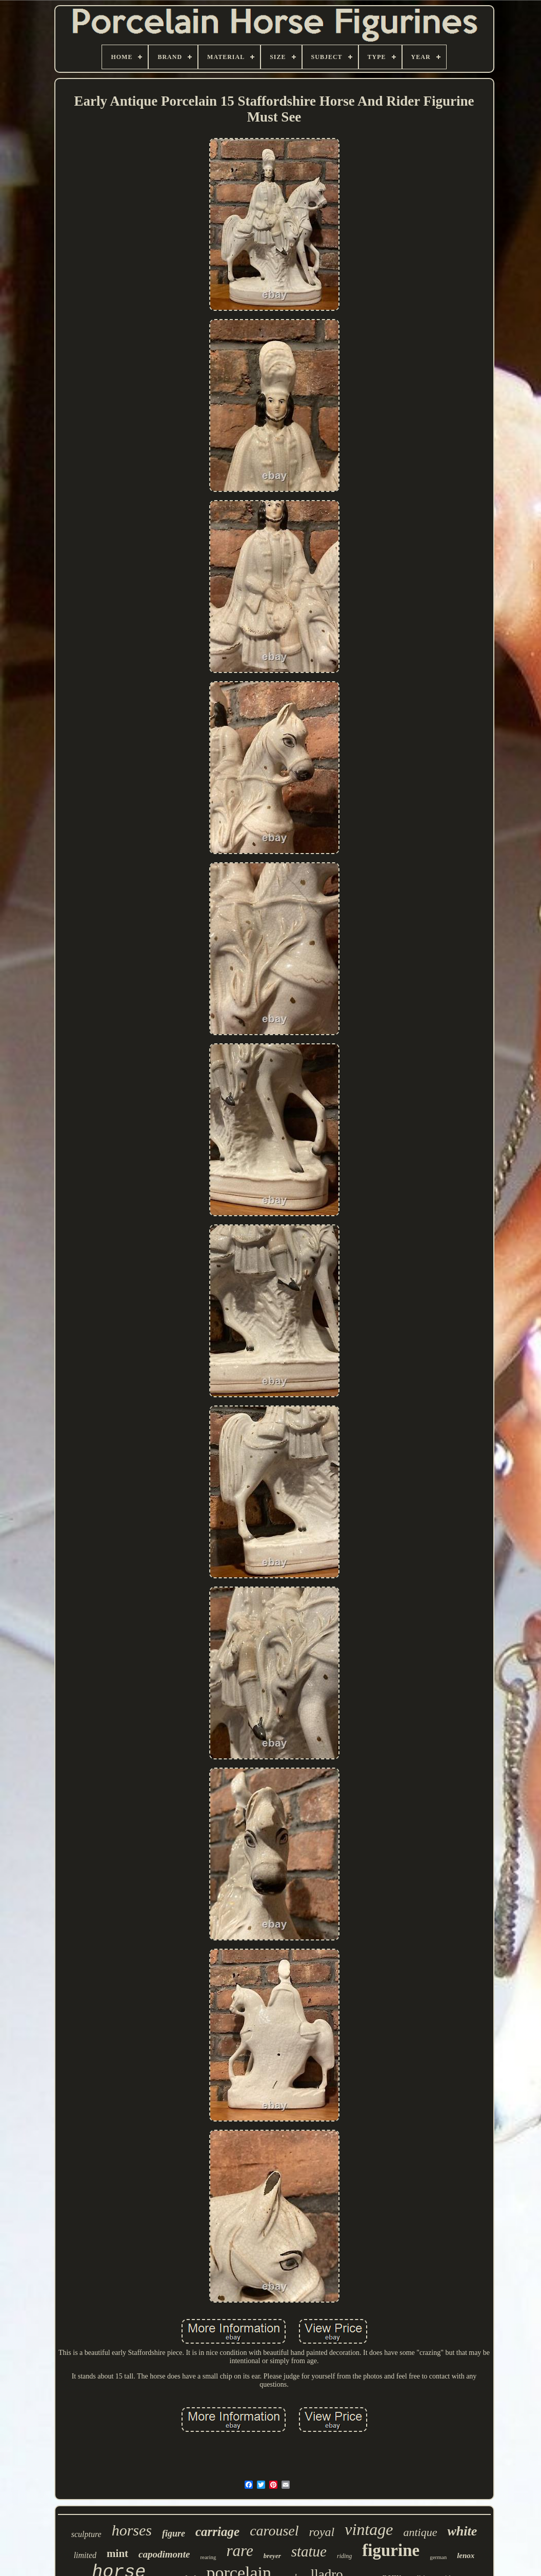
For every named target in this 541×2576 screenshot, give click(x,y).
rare (240, 2551)
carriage (217, 2532)
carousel (274, 2531)
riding (344, 2556)
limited (85, 2555)
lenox (465, 2555)
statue (309, 2551)
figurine (390, 2550)
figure (173, 2533)
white (462, 2531)
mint (117, 2553)
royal (322, 2532)
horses (132, 2530)
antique (420, 2532)
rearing (208, 2557)
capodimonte (164, 2554)
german (438, 2557)
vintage (369, 2529)
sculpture (86, 2534)
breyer (272, 2556)
